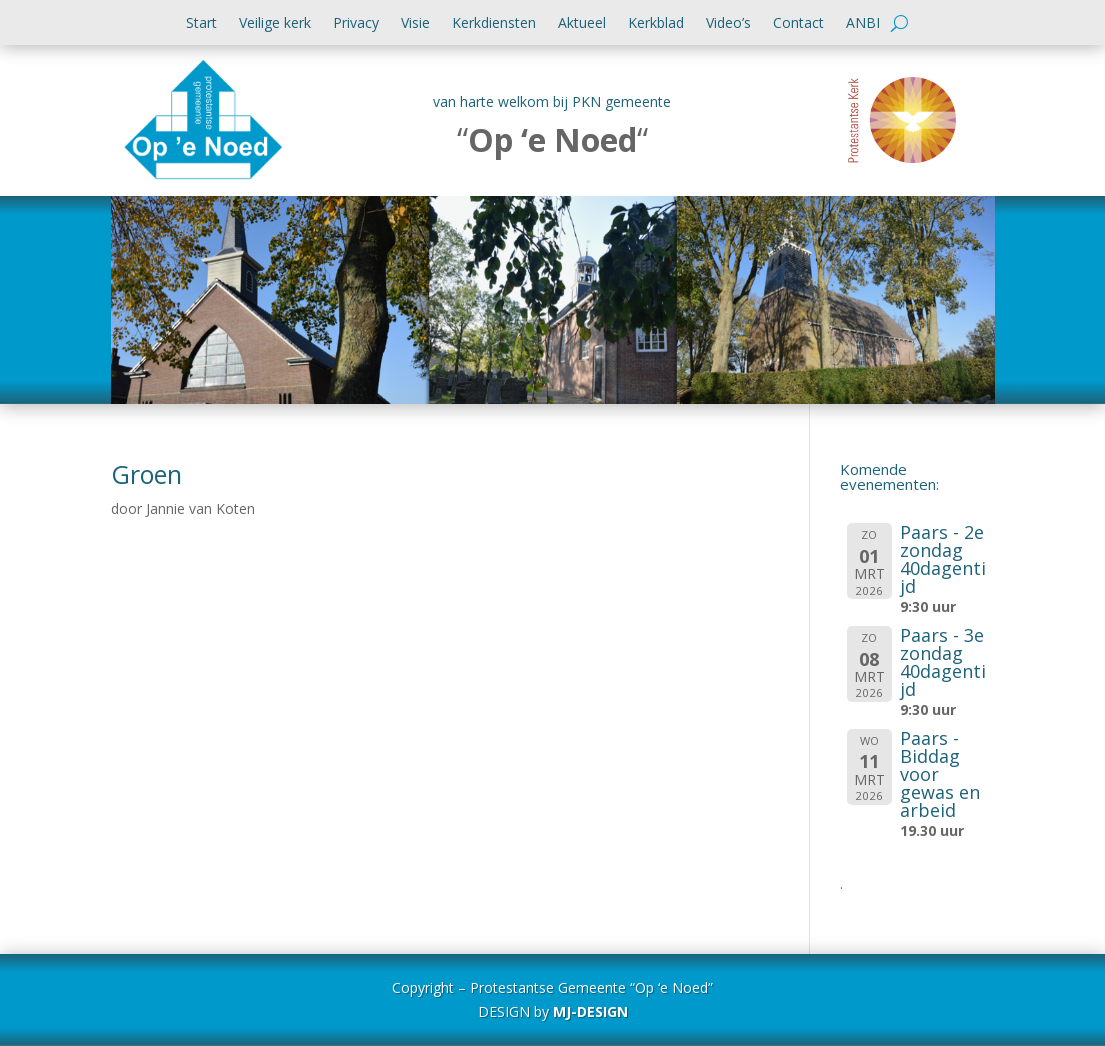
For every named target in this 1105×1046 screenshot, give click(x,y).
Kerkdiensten (494, 24)
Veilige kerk (275, 24)
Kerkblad (656, 24)
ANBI (863, 24)
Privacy (356, 24)
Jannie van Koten (200, 508)
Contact (798, 24)
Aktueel (582, 24)
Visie (415, 24)
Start (201, 24)
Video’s (728, 24)
